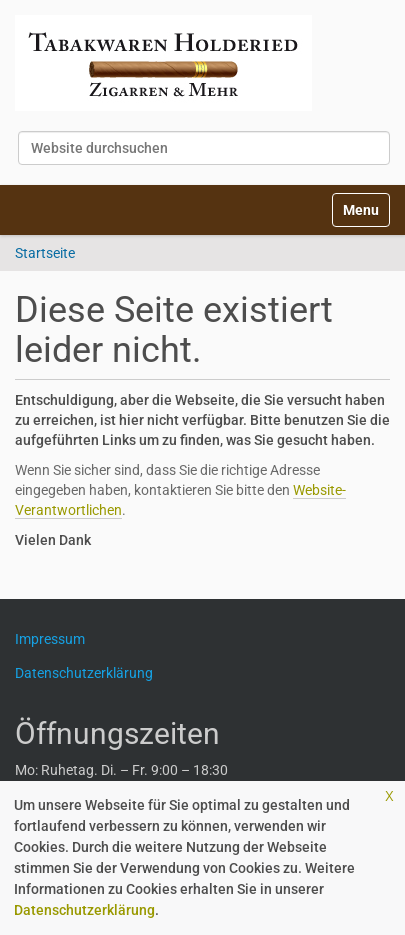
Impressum (57, 639)
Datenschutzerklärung (84, 910)
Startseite (45, 253)
